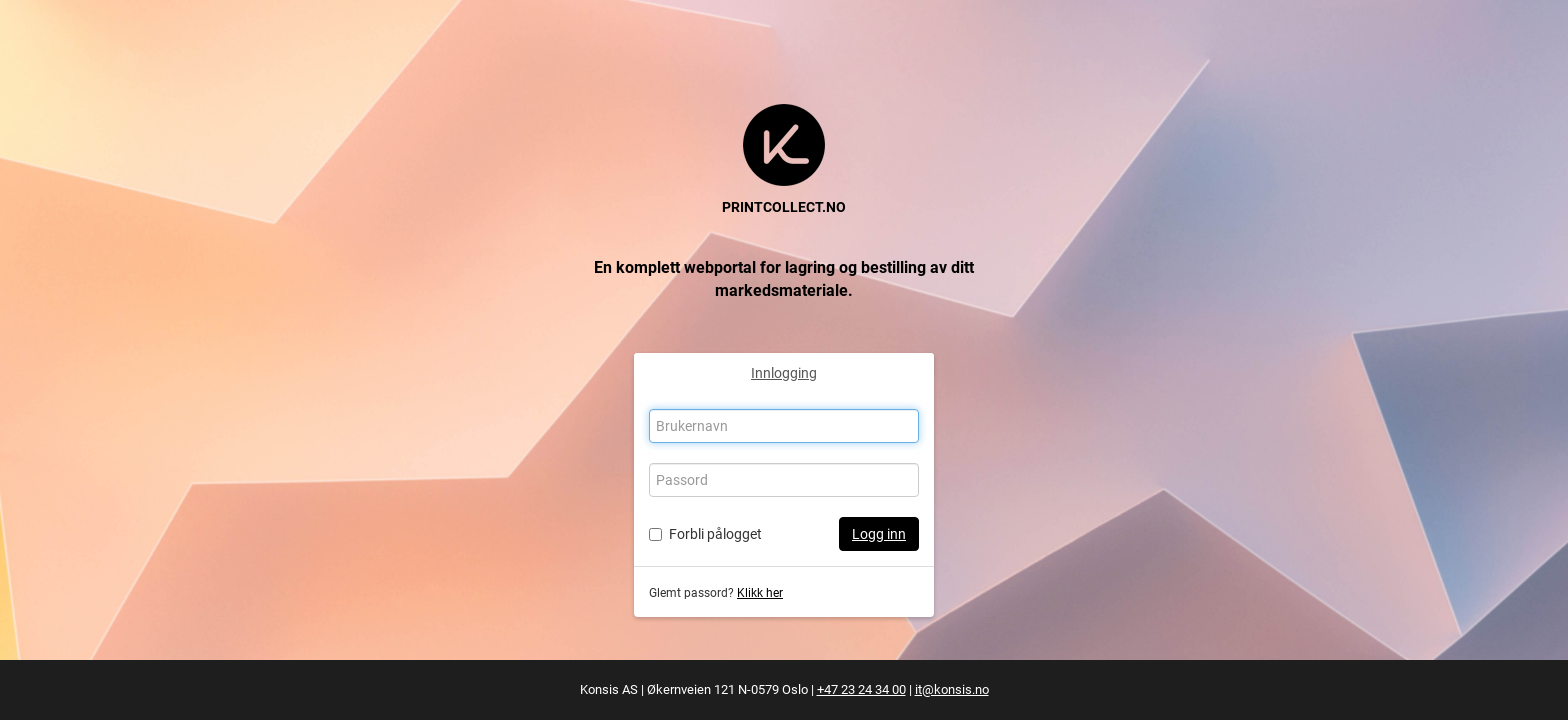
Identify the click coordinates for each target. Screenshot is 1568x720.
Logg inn (879, 534)
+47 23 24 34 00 (861, 689)
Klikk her (760, 593)
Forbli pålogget (715, 534)
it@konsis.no (952, 689)
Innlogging (784, 373)
